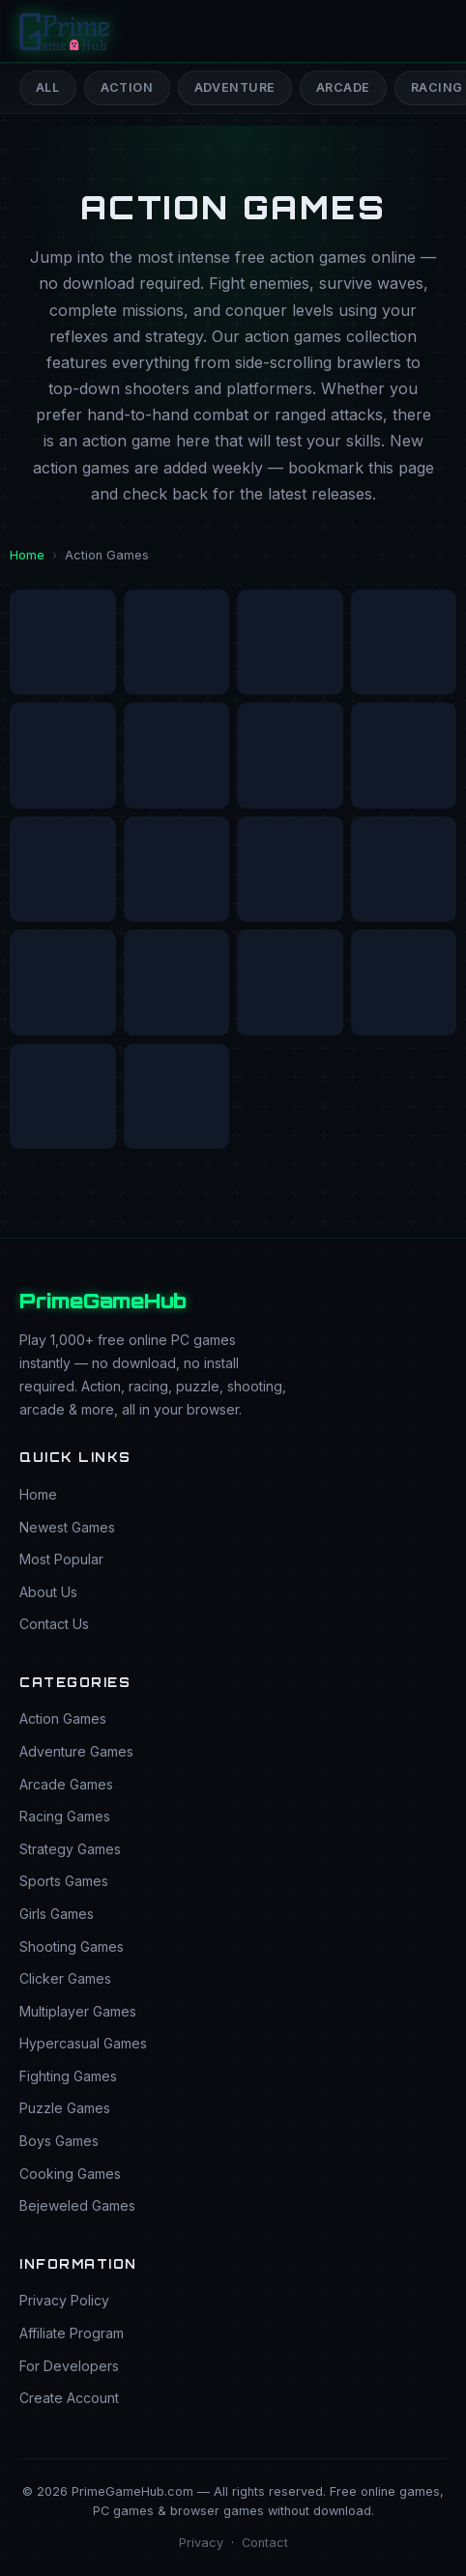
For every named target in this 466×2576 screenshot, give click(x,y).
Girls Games (56, 1913)
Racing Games (64, 1816)
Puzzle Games (64, 2108)
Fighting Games (68, 2076)
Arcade (343, 87)
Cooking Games (70, 2173)
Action (127, 87)
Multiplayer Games (77, 2011)
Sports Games (63, 1881)
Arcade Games (66, 1784)
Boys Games (59, 2140)
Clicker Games (65, 1978)
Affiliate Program (71, 2333)
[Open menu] (428, 31)
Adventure (235, 87)
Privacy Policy (64, 2300)
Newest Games (67, 1527)
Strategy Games (70, 1849)
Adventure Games (76, 1751)
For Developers (69, 2366)
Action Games (62, 1718)
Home (27, 555)
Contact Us (54, 1624)
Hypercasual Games (83, 2043)
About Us (48, 1592)
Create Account (69, 2398)
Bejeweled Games (77, 2205)
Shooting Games (71, 1946)
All (48, 87)
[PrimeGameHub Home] (65, 31)
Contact (265, 2542)
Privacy (201, 2542)
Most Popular (61, 1559)
